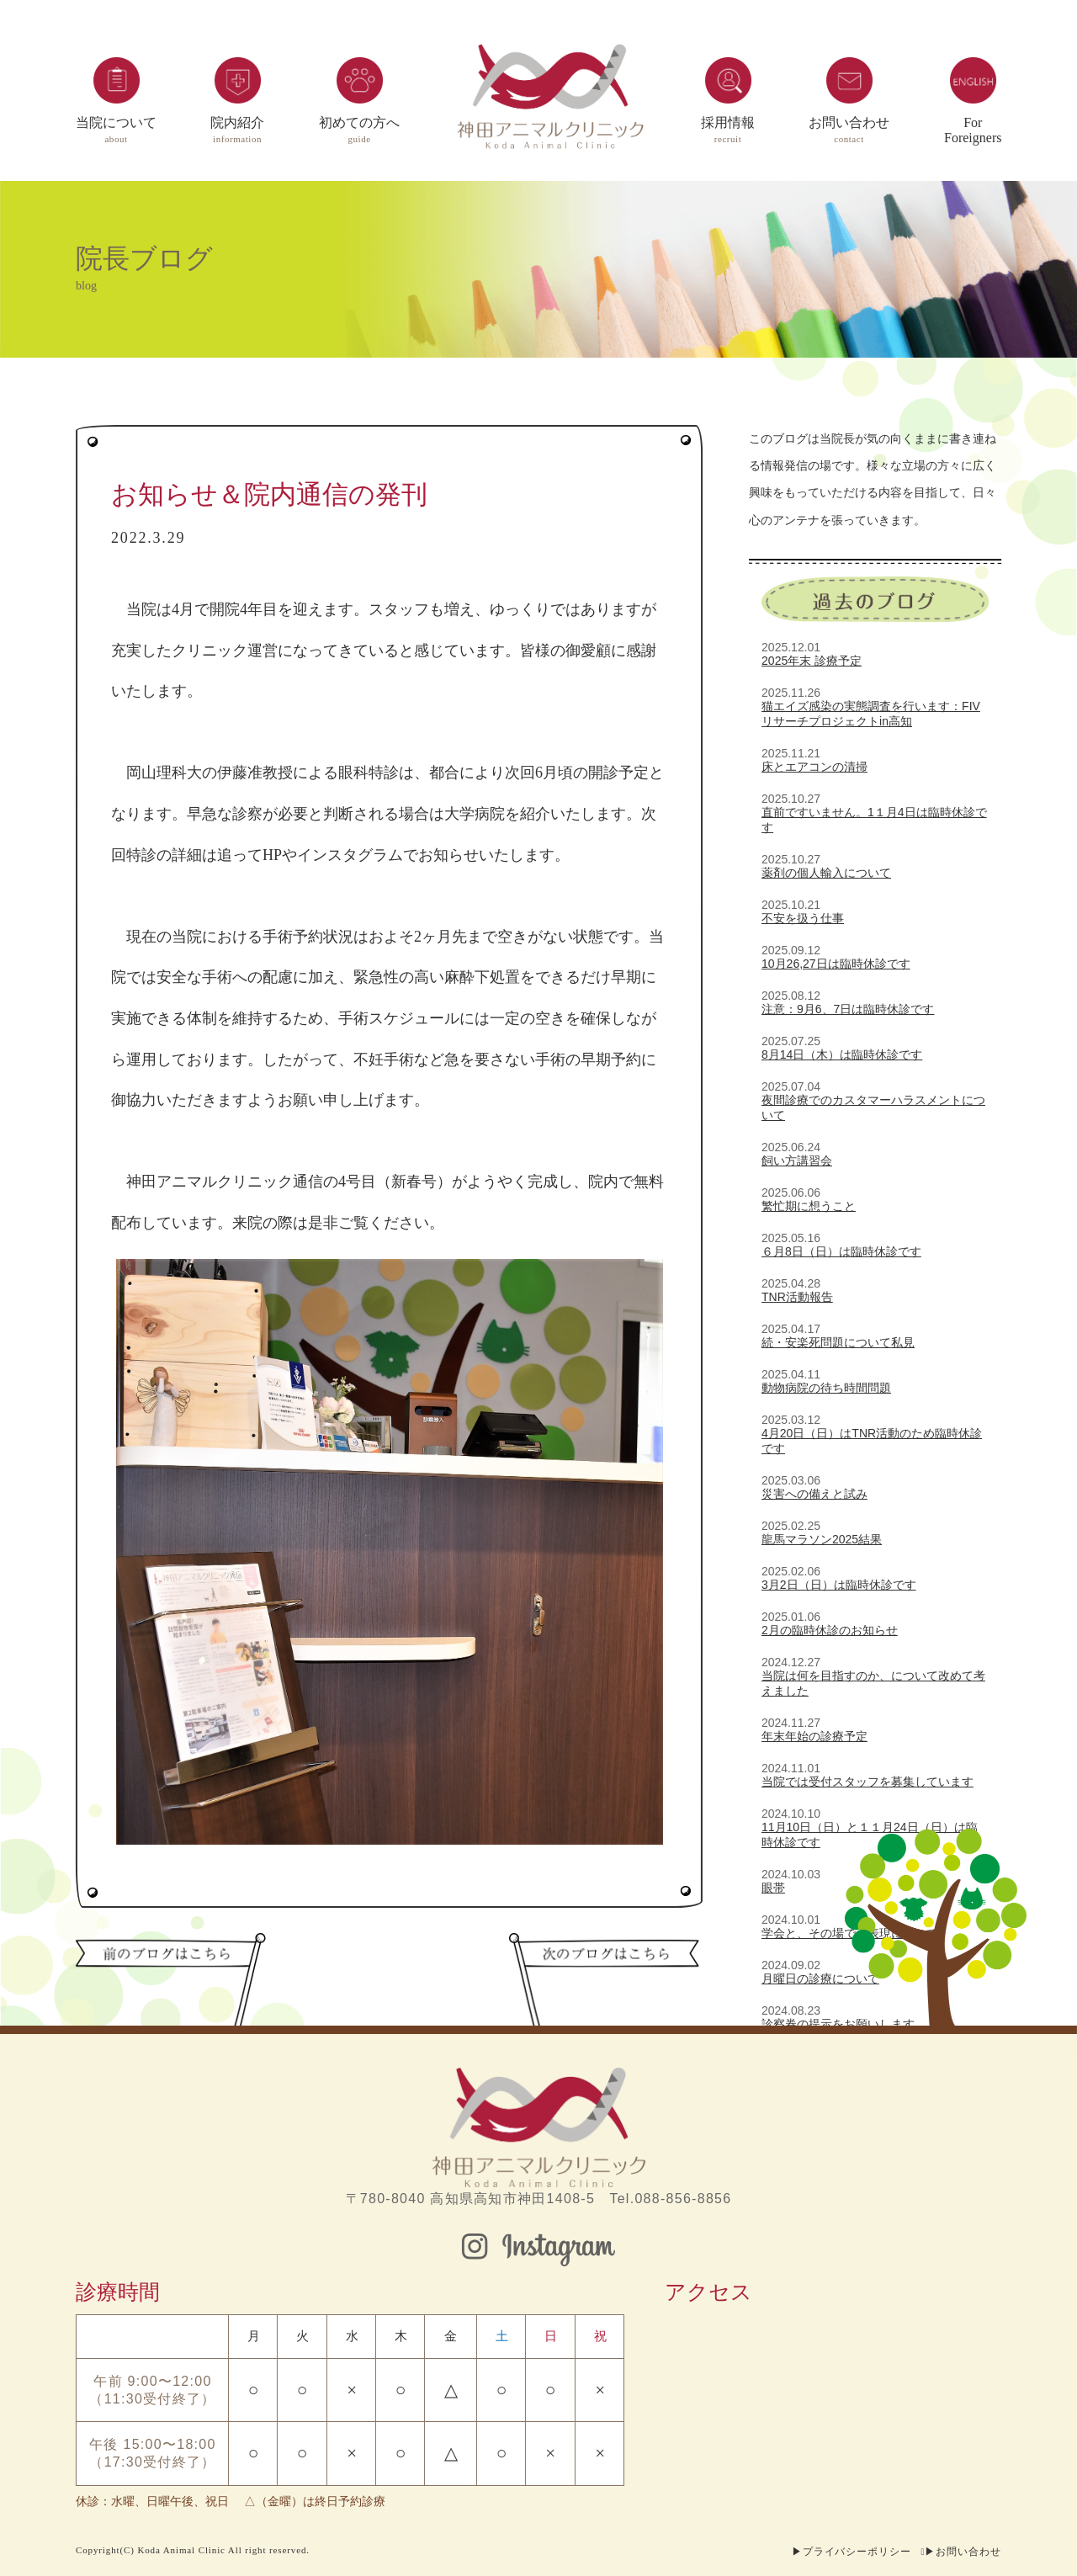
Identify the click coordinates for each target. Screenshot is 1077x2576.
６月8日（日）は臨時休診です (841, 1251)
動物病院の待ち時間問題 (826, 1387)
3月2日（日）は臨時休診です (838, 1584)
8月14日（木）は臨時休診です (841, 1054)
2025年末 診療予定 (811, 660)
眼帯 (773, 1887)
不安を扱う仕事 (802, 918)
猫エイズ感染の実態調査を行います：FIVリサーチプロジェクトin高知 (870, 713)
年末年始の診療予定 (814, 1736)
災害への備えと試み (814, 1493)
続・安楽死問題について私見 (838, 1342)
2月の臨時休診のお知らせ (829, 1630)
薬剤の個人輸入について (826, 872)
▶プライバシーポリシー (851, 2551)
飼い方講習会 (796, 1160)
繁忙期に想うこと (808, 1206)
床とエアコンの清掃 (814, 766)
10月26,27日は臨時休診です (835, 963)
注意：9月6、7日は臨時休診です (847, 1009)
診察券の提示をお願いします (838, 2024)
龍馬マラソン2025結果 (821, 1539)
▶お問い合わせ (963, 2551)
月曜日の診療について (820, 1978)
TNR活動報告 (797, 1297)
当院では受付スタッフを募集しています (867, 1781)
